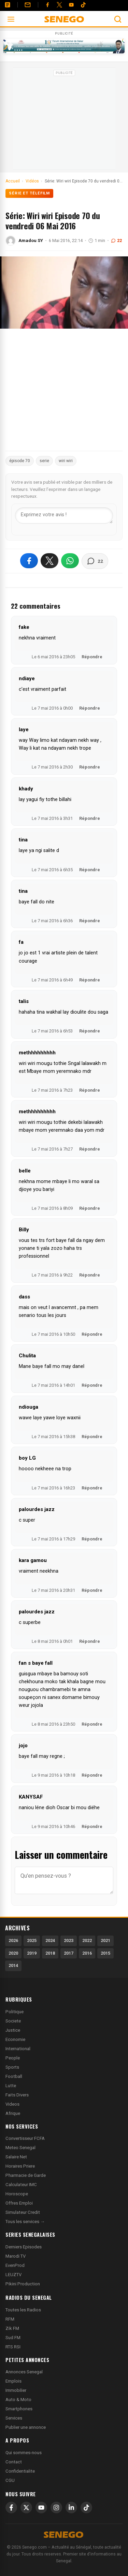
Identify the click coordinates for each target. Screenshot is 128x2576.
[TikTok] (86, 2507)
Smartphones (18, 2408)
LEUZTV (13, 2274)
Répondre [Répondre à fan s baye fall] (92, 1724)
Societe (13, 2020)
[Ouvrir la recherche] (118, 19)
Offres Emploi (19, 2203)
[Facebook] (47, 5)
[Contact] (27, 4)
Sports (12, 2067)
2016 (87, 1953)
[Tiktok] (83, 5)
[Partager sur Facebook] (29, 560)
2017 (68, 1953)
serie (44, 460)
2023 (68, 1940)
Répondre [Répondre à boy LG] (92, 1487)
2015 (105, 1953)
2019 (32, 1953)
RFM (9, 2319)
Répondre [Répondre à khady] (89, 818)
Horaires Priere (20, 2166)
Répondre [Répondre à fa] (89, 979)
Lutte (10, 2085)
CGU (10, 2480)
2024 (50, 1940)
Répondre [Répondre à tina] (89, 869)
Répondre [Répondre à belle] (89, 1208)
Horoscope (16, 2193)
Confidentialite (20, 2471)
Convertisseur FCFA (25, 2138)
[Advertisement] (64, 121)
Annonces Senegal (24, 2371)
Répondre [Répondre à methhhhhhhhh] (89, 1090)
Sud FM (12, 2337)
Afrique (12, 2113)
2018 (50, 1953)
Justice (12, 2030)
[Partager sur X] (49, 560)
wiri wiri (66, 460)
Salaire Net (16, 2156)
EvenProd (15, 2265)
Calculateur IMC (21, 2184)
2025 (32, 1940)
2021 (105, 1940)
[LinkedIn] (71, 2507)
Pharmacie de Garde (25, 2175)
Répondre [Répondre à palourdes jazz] (92, 1538)
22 (116, 240)
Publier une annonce (25, 2427)
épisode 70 (19, 460)
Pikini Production (22, 2283)
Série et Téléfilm (29, 193)
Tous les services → (25, 2221)
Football (13, 2076)
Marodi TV (15, 2256)
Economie (15, 2039)
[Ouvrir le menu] (11, 19)
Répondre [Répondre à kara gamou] (92, 1590)
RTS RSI (12, 2346)
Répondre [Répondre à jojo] (92, 1775)
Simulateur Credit (22, 2212)
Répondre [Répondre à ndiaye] (89, 708)
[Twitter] (59, 5)
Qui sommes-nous (23, 2452)
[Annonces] (7, 4)
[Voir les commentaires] (95, 561)
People (12, 2057)
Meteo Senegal (20, 2147)
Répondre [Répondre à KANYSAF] (92, 1826)
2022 (87, 1940)
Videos (12, 2104)
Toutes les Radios (23, 2309)
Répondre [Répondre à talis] (89, 1030)
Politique (14, 2011)
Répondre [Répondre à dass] (92, 1334)
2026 (13, 1940)
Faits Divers (17, 2094)
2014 (13, 1965)
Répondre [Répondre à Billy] (89, 1275)
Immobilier (15, 2390)
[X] (26, 2507)
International (17, 2048)
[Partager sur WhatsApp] (70, 560)
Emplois (13, 2381)
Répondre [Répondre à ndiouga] (92, 1436)
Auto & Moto (18, 2399)
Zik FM (12, 2328)
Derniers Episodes (23, 2246)
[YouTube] (71, 5)
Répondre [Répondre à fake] (92, 656)
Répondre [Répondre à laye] (89, 767)
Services (13, 2418)
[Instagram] (56, 2507)
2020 (13, 1953)
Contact (13, 2461)
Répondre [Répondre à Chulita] (92, 1385)
